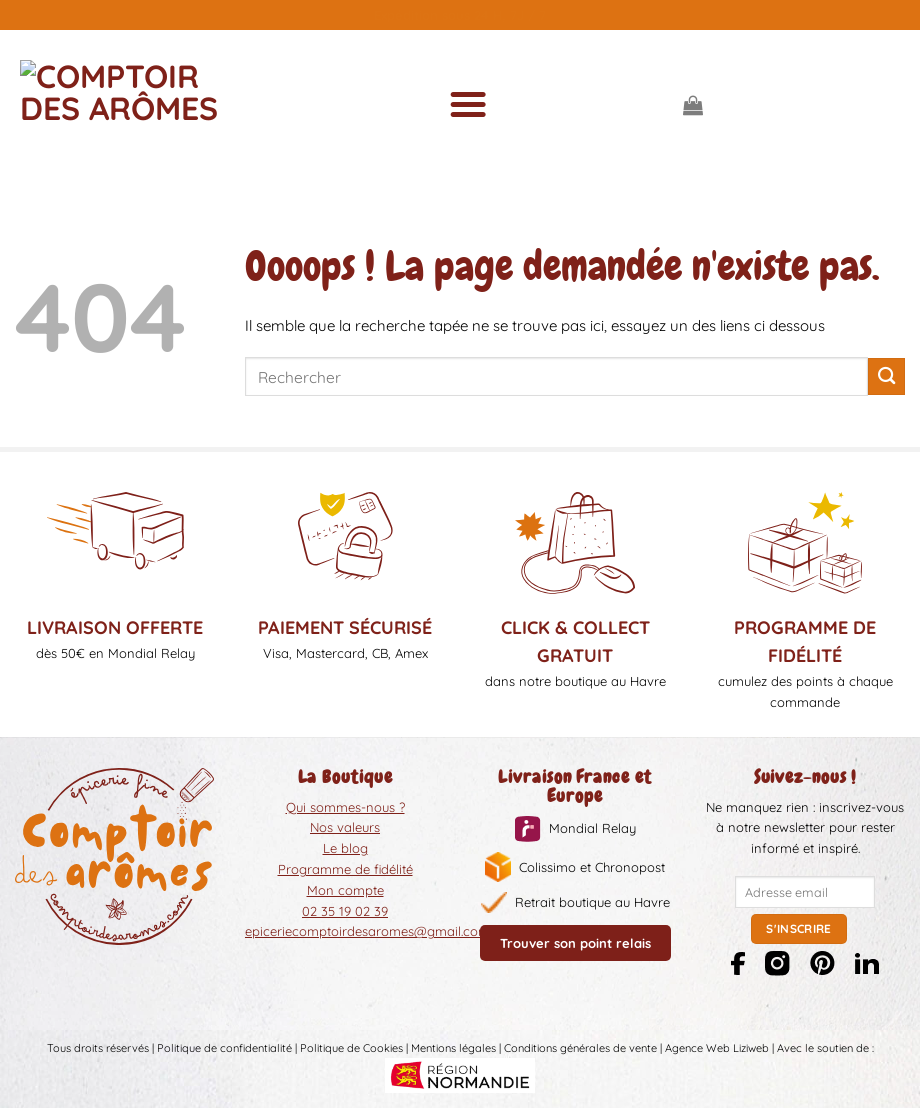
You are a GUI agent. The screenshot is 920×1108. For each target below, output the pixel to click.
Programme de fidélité (345, 869)
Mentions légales (453, 1048)
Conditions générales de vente (580, 1048)
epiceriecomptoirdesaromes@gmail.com (367, 931)
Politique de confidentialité (224, 1048)
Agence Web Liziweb (717, 1048)
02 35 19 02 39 (345, 911)
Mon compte (345, 890)
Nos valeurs (345, 827)
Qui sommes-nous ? (345, 807)
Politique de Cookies (351, 1048)
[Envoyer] (886, 376)
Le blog (345, 848)
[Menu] (467, 105)
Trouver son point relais (575, 943)
